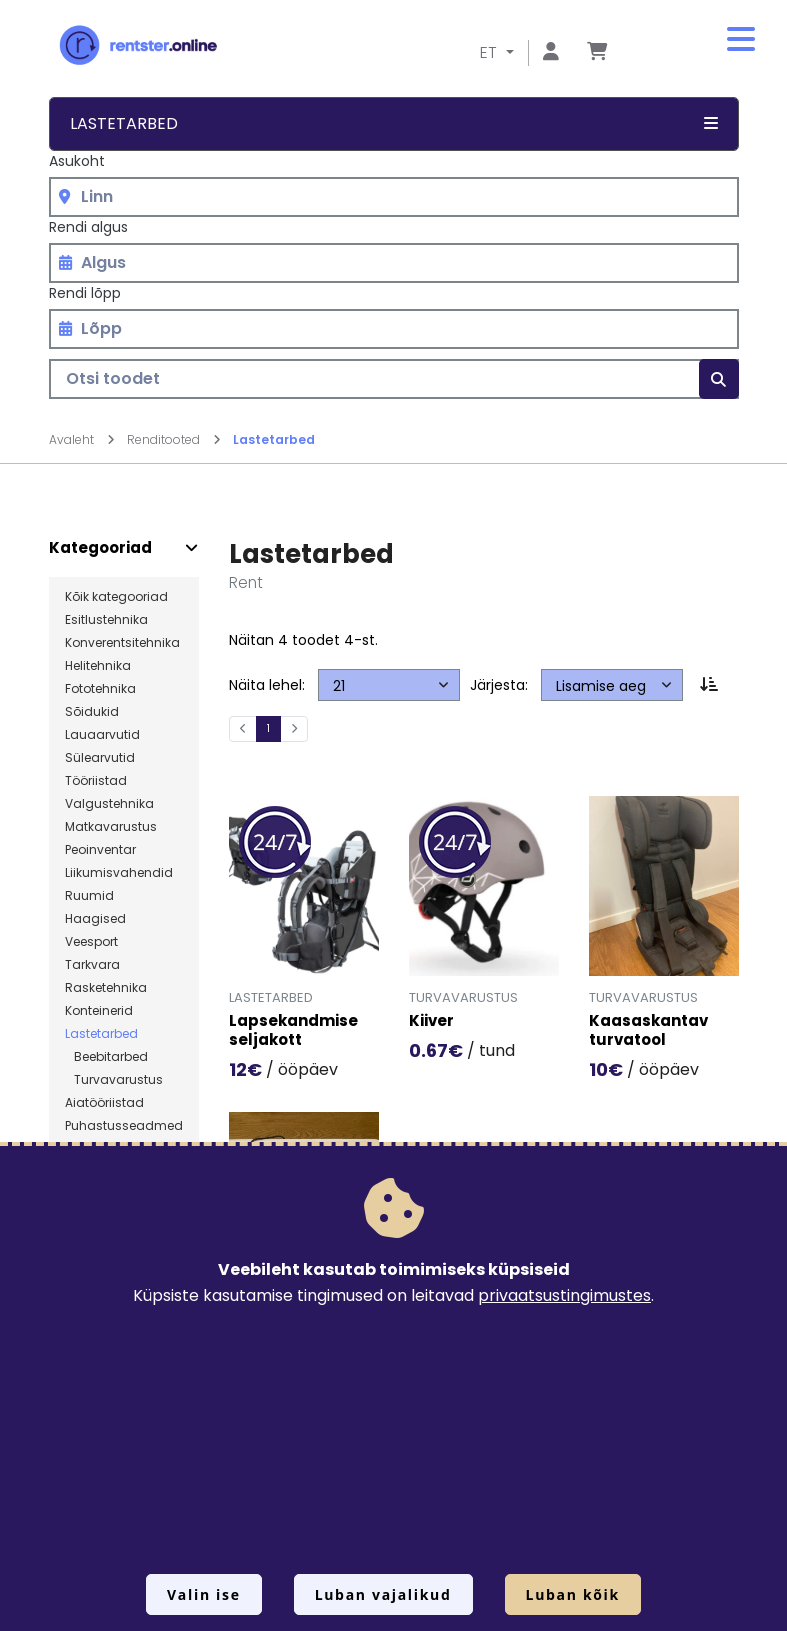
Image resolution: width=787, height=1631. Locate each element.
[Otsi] (719, 379)
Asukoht (77, 161)
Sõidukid (92, 712)
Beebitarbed (106, 1057)
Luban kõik (573, 1594)
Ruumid (89, 896)
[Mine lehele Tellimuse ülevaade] (597, 52)
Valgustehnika (109, 804)
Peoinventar (100, 850)
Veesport (91, 942)
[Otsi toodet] (394, 379)
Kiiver (431, 1021)
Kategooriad (100, 548)
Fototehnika (100, 689)
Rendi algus (88, 227)
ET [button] (490, 52)
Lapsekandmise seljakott (293, 1031)
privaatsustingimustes (564, 1295)
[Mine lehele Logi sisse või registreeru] (551, 52)
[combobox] (394, 197)
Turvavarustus (114, 1080)
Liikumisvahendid (119, 873)
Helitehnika (98, 666)
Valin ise (204, 1594)
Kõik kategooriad (116, 597)
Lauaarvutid (102, 735)
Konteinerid (99, 1011)
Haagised (95, 919)
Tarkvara (92, 965)
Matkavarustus (111, 827)
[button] (741, 40)
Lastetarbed (274, 439)
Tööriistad (96, 781)
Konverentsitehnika (122, 643)
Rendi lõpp (85, 293)
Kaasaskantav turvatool (648, 1031)
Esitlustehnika (106, 620)
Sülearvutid (100, 758)
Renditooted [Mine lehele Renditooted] (174, 439)
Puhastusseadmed (124, 1126)
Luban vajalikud (383, 1594)
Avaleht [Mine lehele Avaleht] (82, 439)
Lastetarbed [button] (394, 123)
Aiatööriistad (104, 1103)
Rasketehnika (106, 988)
